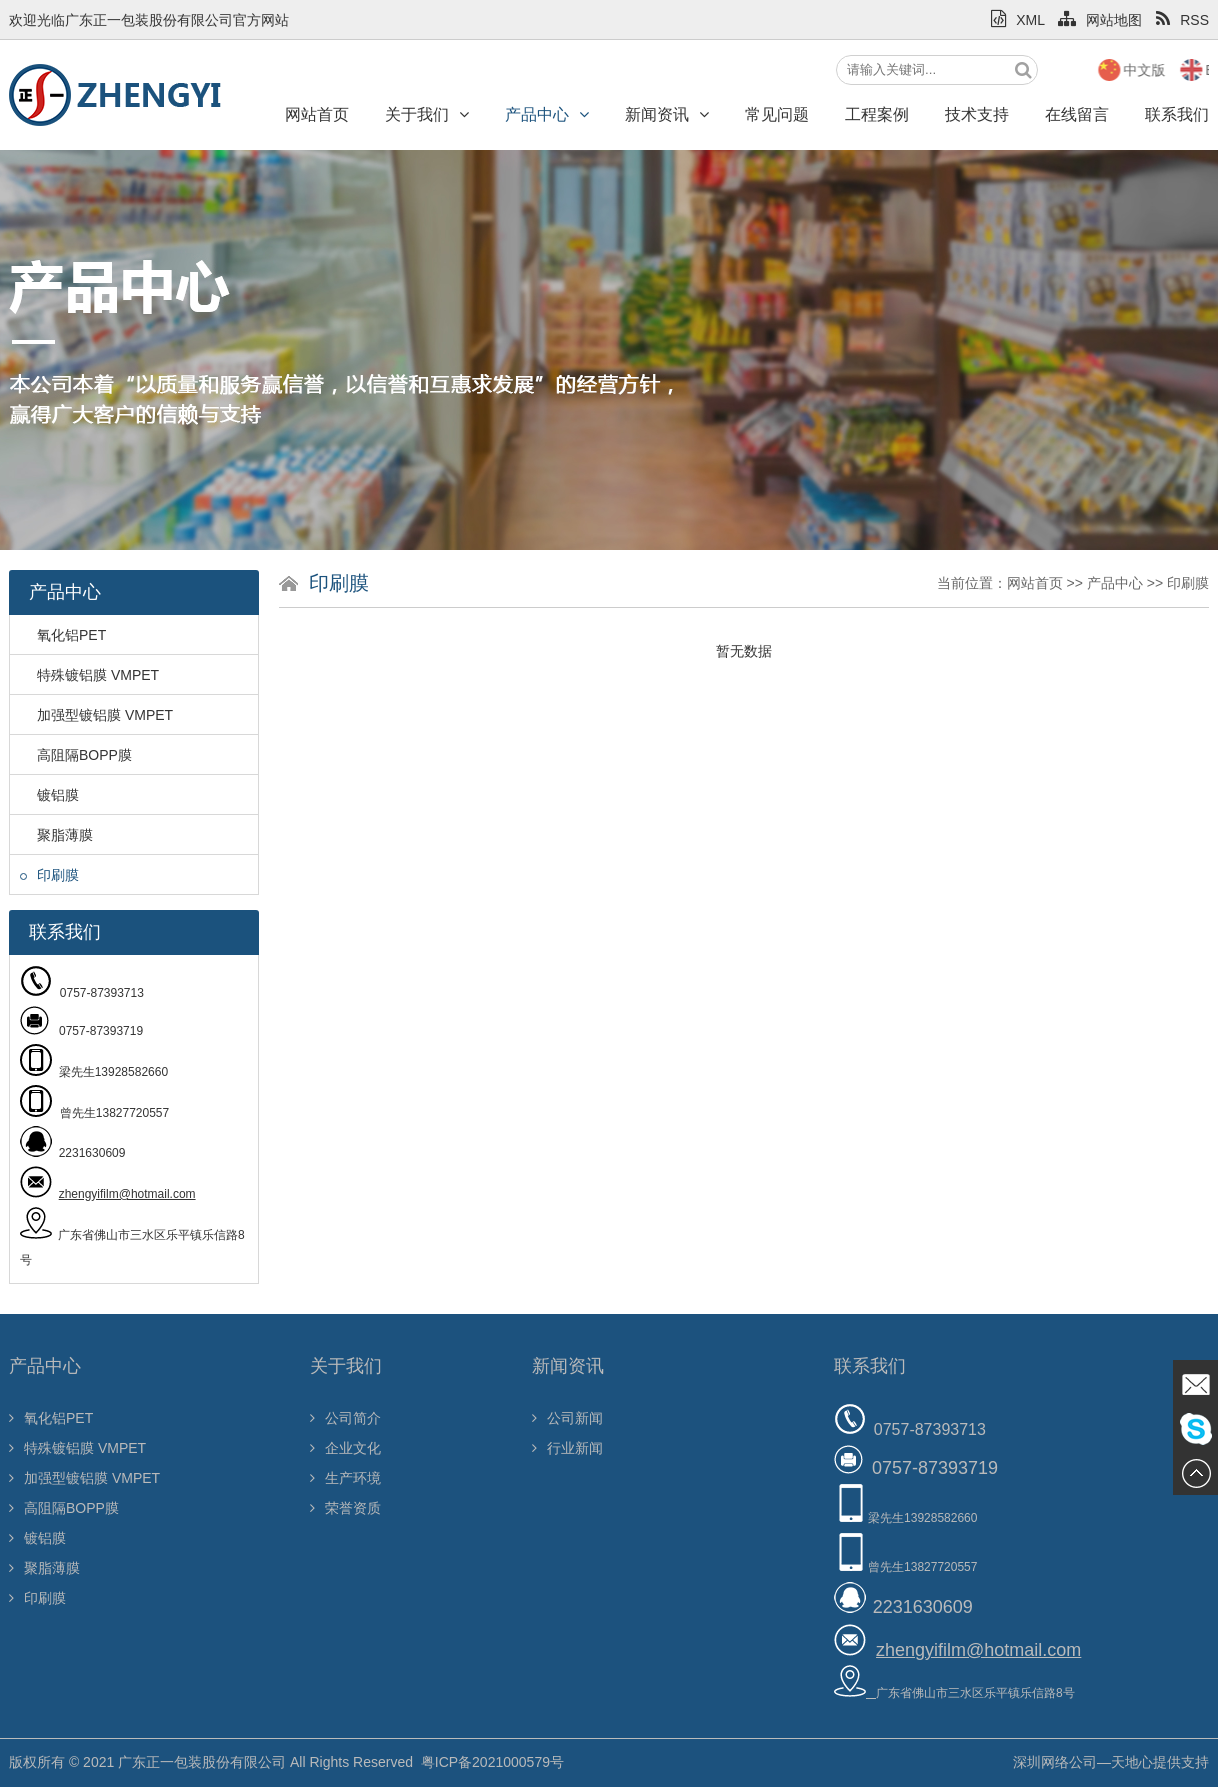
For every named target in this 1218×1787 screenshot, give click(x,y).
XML (1017, 20)
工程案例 (877, 114)
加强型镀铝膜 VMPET (96, 715)
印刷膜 (49, 875)
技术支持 (977, 114)
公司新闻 (567, 1418)
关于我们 (427, 114)
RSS (1182, 20)
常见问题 (777, 114)
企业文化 (345, 1448)
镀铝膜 (49, 795)
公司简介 (345, 1418)
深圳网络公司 (1055, 1762)
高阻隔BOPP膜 (76, 755)
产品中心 (547, 114)
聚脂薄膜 (56, 835)
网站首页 (317, 114)
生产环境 (345, 1478)
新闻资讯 (667, 114)
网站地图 (1100, 20)
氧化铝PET (63, 635)
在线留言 (1077, 114)
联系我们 (870, 1366)
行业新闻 (567, 1448)
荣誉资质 (345, 1508)
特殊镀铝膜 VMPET (89, 675)
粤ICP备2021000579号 (492, 1762)
